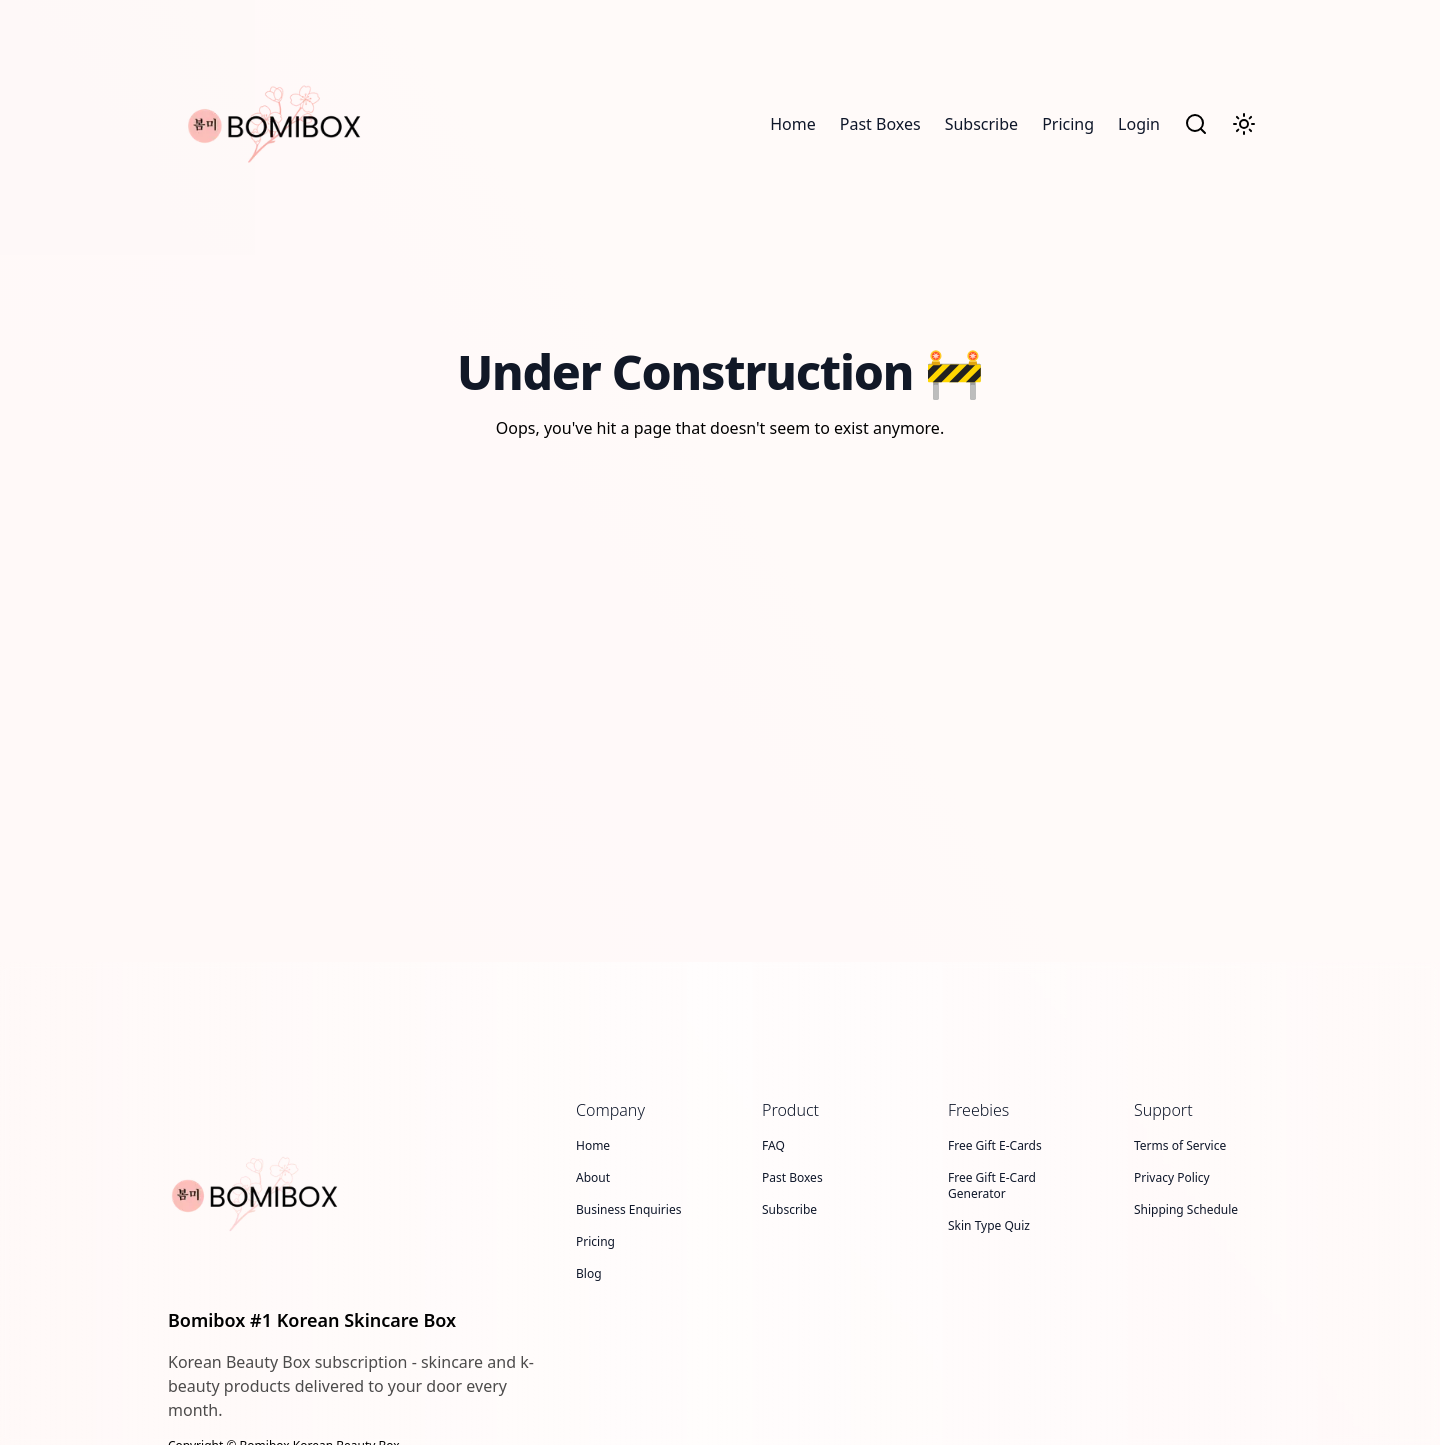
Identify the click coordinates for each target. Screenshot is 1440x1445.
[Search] (1196, 124)
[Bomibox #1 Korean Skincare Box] (360, 1194)
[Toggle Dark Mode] (1244, 124)
